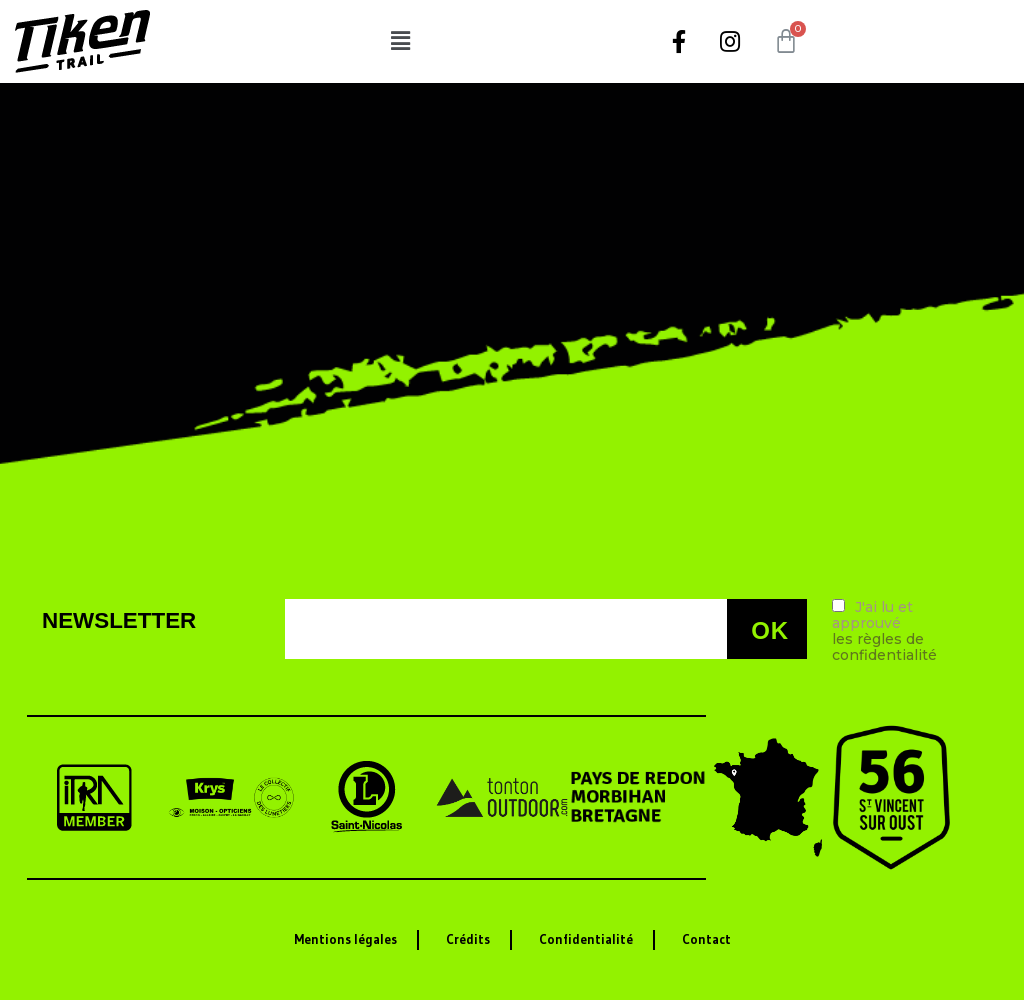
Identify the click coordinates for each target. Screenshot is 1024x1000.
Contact (706, 939)
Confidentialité (586, 939)
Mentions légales (345, 939)
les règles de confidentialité (884, 647)
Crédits (468, 939)
